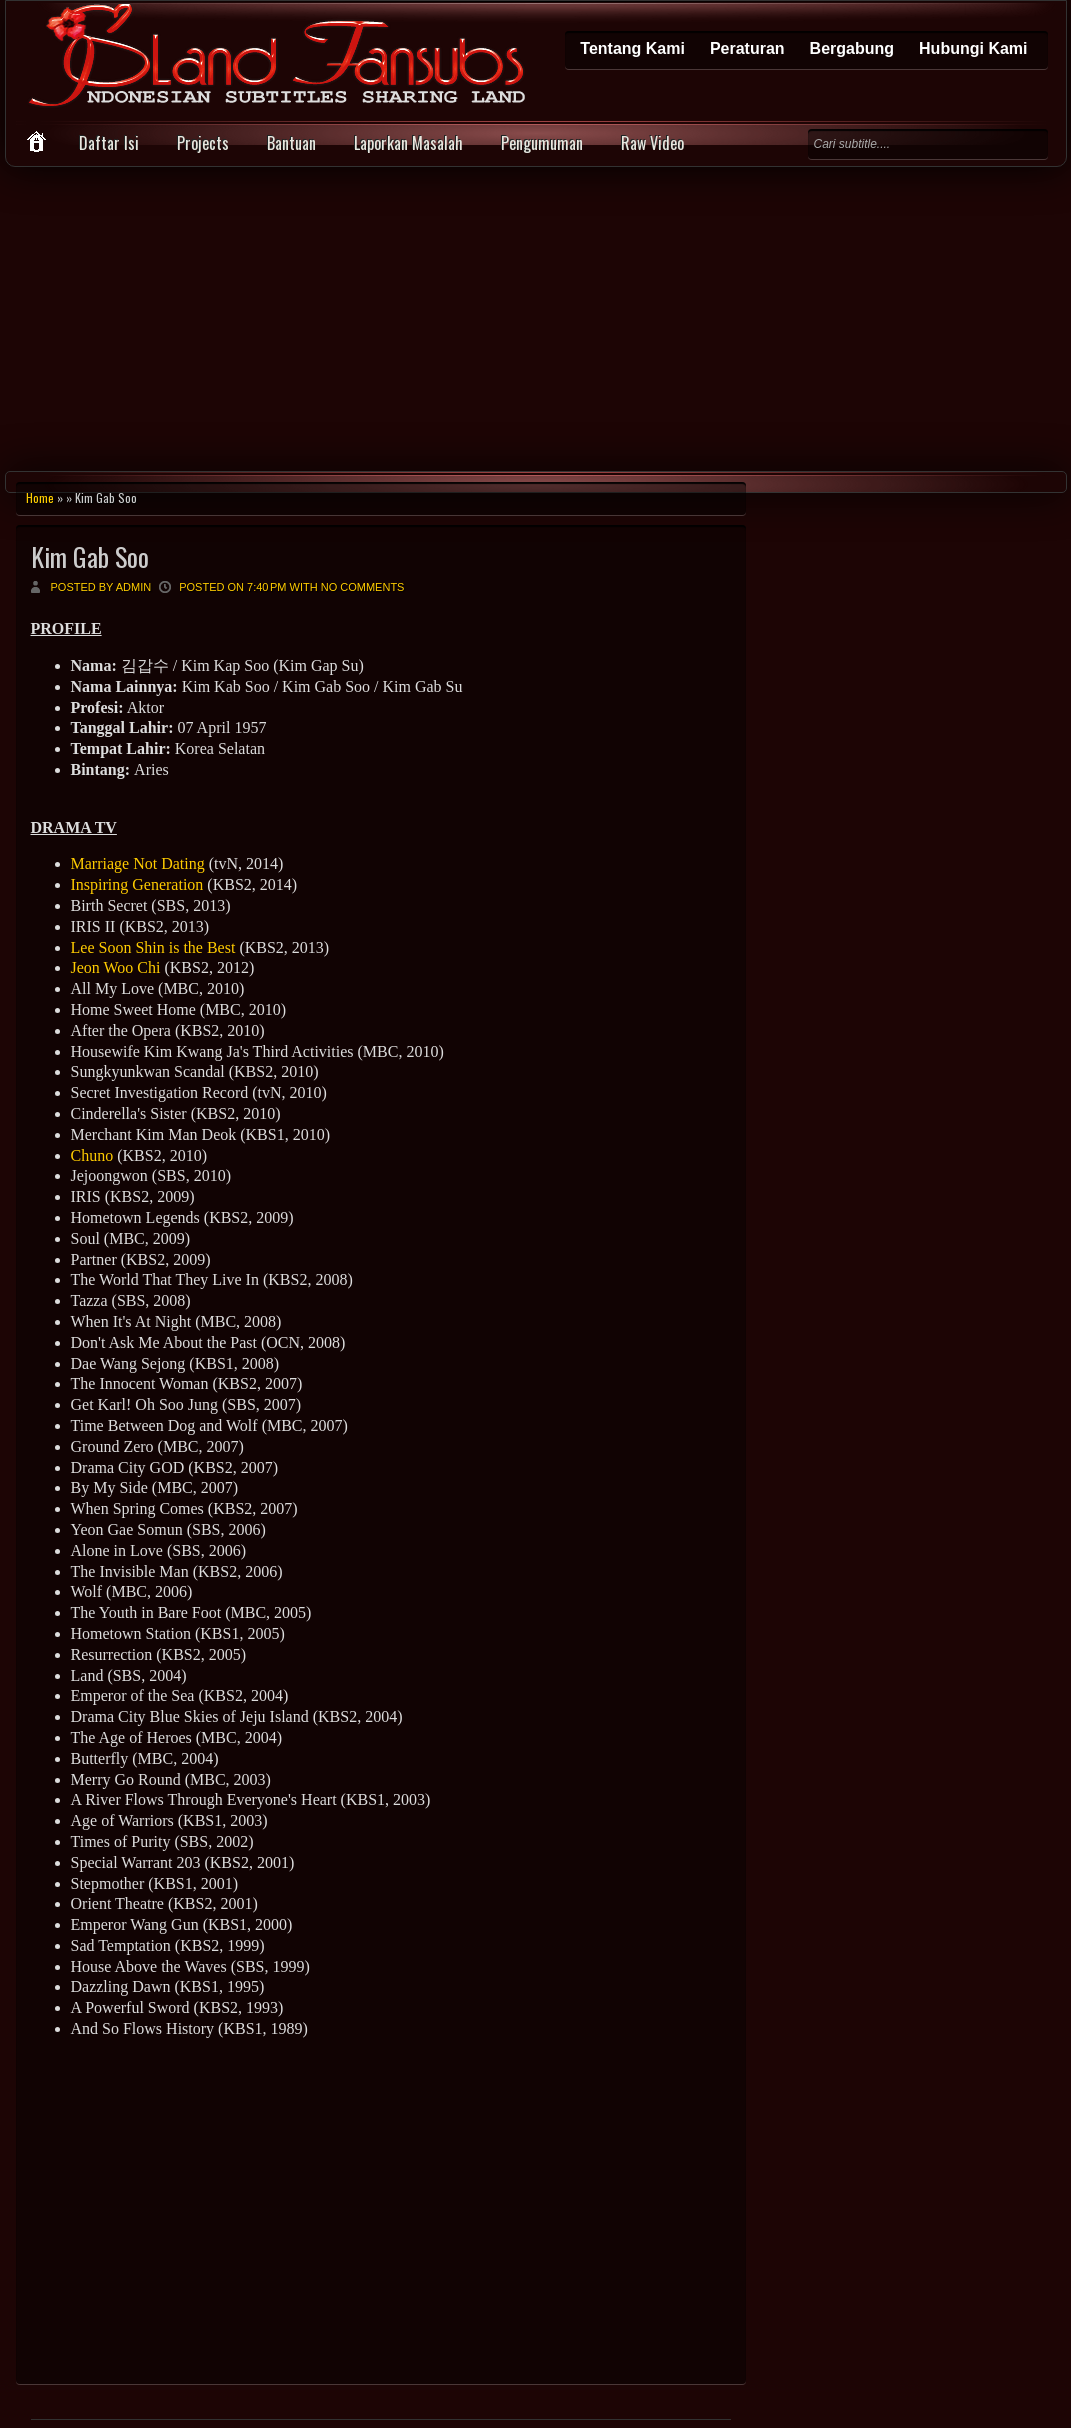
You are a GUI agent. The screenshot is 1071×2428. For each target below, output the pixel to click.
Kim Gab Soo (90, 556)
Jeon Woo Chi (116, 967)
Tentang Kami (632, 48)
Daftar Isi (109, 143)
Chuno (92, 1155)
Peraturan (747, 48)
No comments (363, 587)
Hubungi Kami (973, 48)
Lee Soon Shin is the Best (153, 947)
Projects (203, 143)
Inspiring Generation (137, 884)
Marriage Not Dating (138, 863)
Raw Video (652, 143)
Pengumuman (542, 143)
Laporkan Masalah (408, 143)
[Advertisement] (535, 317)
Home (40, 497)
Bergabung (852, 48)
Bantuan (291, 143)
